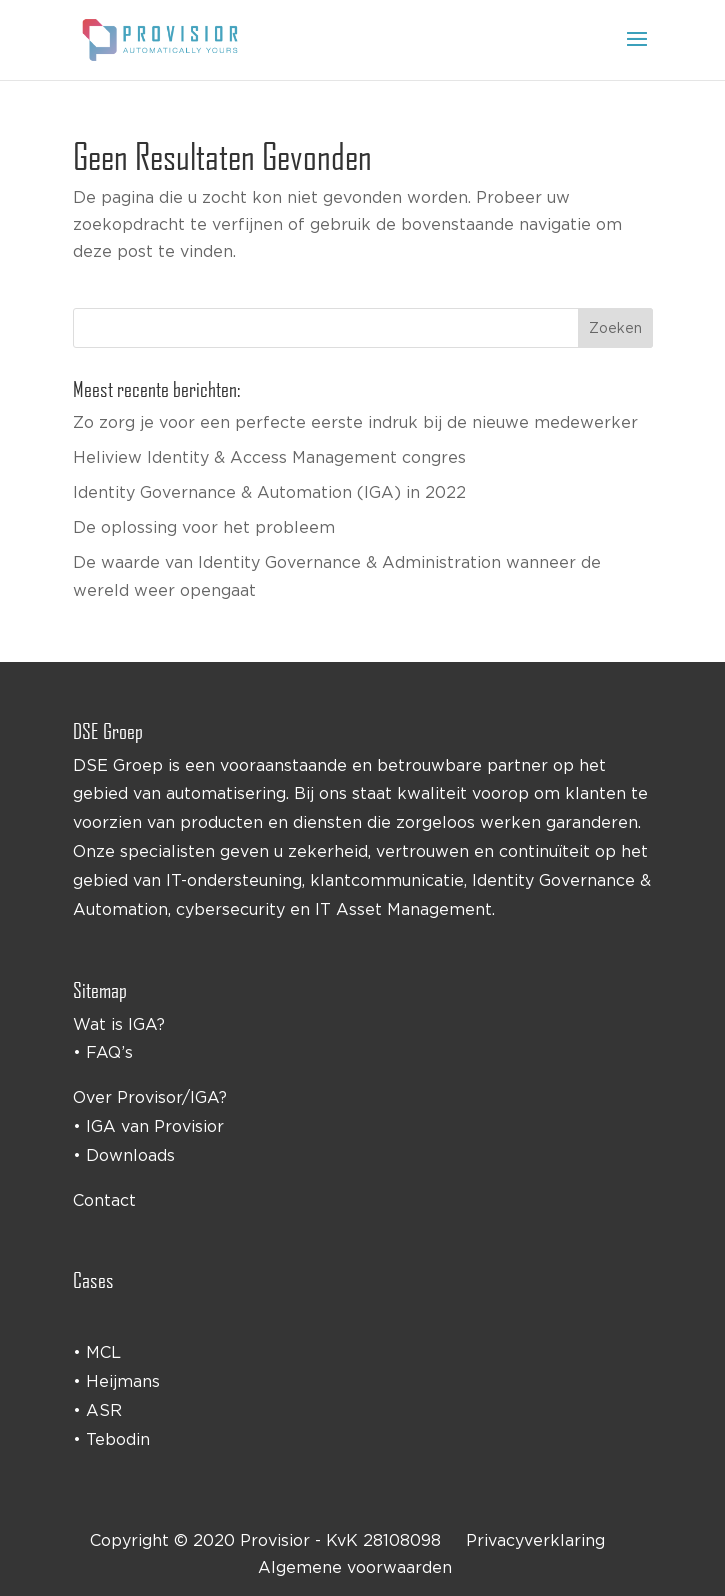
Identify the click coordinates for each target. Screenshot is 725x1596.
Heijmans (123, 1381)
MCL (103, 1352)
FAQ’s (109, 1052)
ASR (104, 1410)
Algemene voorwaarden (355, 1567)
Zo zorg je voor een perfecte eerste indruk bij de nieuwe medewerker (355, 422)
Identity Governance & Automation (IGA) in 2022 (269, 492)
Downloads (130, 1155)
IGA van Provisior (155, 1126)
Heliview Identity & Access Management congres (269, 457)
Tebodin (118, 1439)
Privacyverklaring (535, 1540)
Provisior (275, 1540)
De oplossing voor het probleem (204, 527)
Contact (104, 1200)
